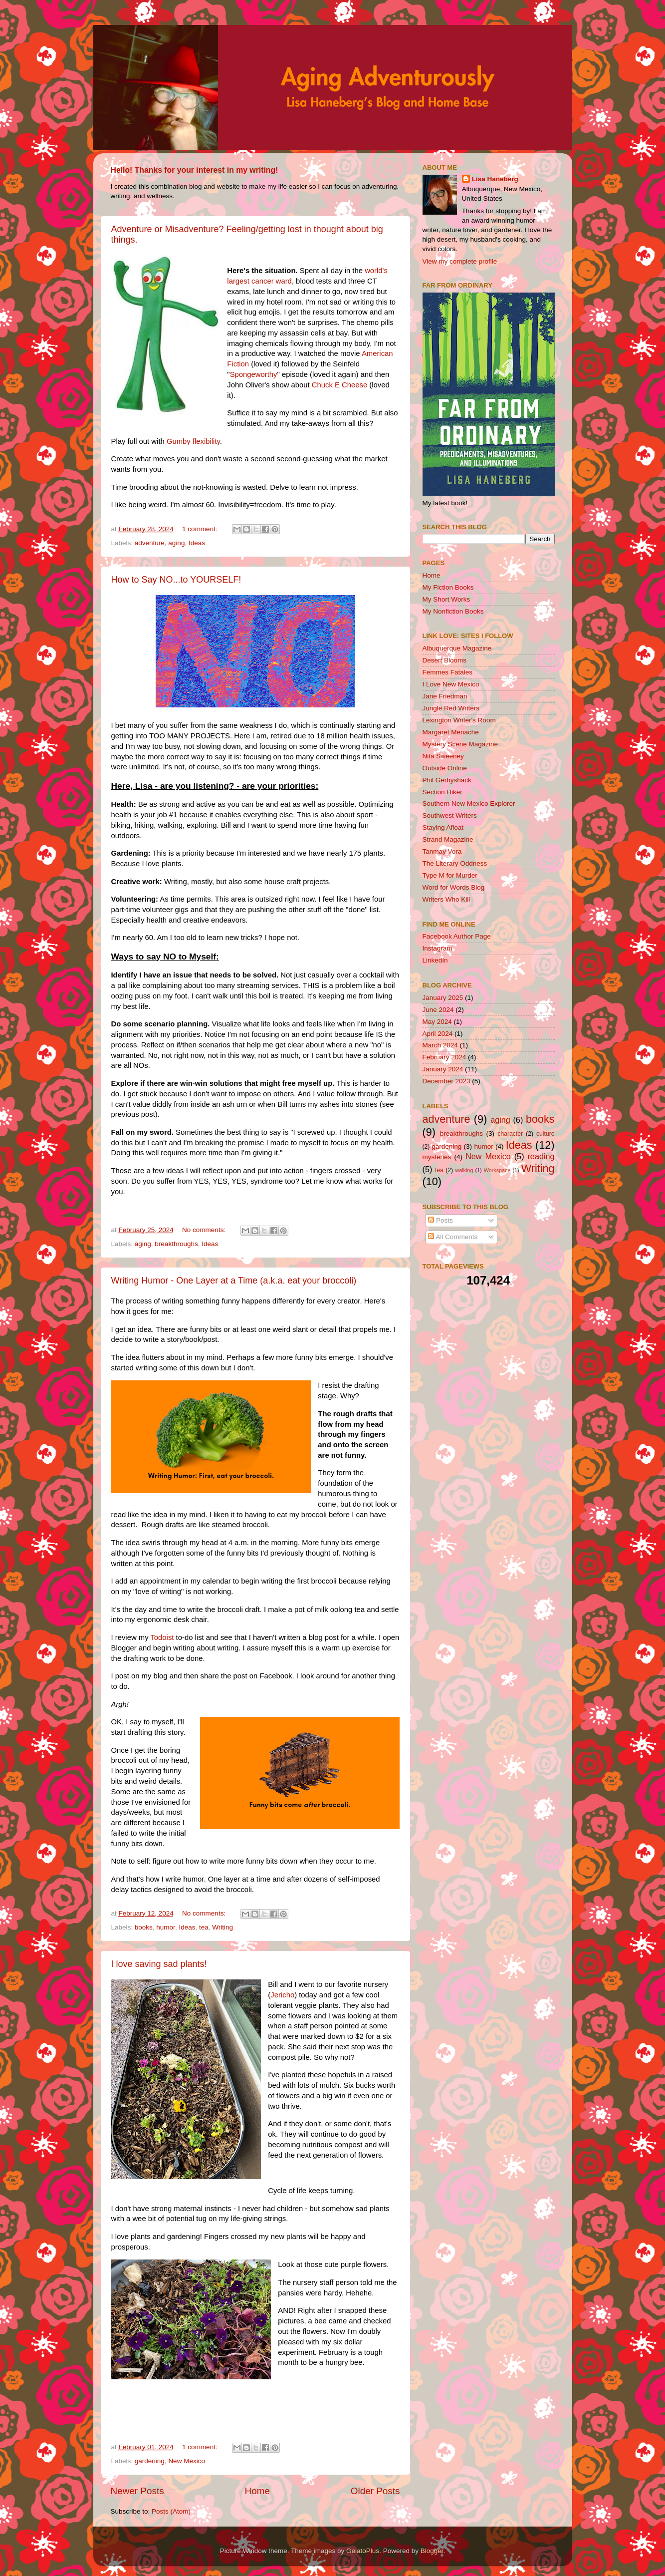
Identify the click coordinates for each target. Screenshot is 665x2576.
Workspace (497, 1170)
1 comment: (200, 529)
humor (165, 1927)
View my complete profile (460, 261)
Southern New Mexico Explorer (469, 803)
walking (464, 1170)
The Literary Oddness (455, 863)
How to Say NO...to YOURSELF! (176, 580)
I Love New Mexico (451, 684)
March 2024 (440, 1045)
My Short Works (446, 599)
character (510, 1133)
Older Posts (375, 2491)
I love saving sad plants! (159, 1964)
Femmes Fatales (448, 672)
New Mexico (186, 2461)
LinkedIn (435, 960)
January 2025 (443, 997)
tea (204, 1927)
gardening (150, 2461)
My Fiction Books (448, 587)
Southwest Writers (450, 815)
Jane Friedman (445, 696)
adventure (150, 543)
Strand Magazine (448, 839)
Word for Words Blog (454, 887)
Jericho (282, 1995)
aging (176, 543)
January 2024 (443, 1069)
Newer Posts (137, 2491)
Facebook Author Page (457, 936)
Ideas (197, 543)
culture (545, 1133)
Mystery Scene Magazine (460, 744)
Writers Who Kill (446, 899)
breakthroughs (176, 1244)
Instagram (437, 948)
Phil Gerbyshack (447, 780)
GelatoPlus (362, 2551)
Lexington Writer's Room (459, 720)
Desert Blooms (445, 660)
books (144, 1927)
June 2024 (438, 1009)
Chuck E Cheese (339, 385)
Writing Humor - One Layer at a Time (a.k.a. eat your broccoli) (234, 1281)
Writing (222, 1927)
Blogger (432, 2551)
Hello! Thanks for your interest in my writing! (194, 170)
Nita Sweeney (443, 756)
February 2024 (444, 1057)
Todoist (162, 1637)
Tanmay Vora (442, 851)
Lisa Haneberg (495, 179)
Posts (440, 1220)
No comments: (204, 1230)
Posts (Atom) (171, 2511)
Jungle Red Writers (451, 708)
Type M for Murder (450, 875)
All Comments (452, 1237)
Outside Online (445, 768)
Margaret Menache (451, 732)
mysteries (437, 1157)
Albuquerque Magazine (457, 648)
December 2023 (446, 1081)
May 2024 (437, 1021)
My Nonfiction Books (453, 611)
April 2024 (438, 1033)
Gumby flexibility (193, 441)
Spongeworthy (253, 374)
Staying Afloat (443, 827)
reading (540, 1156)
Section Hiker (442, 792)
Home (257, 2491)
